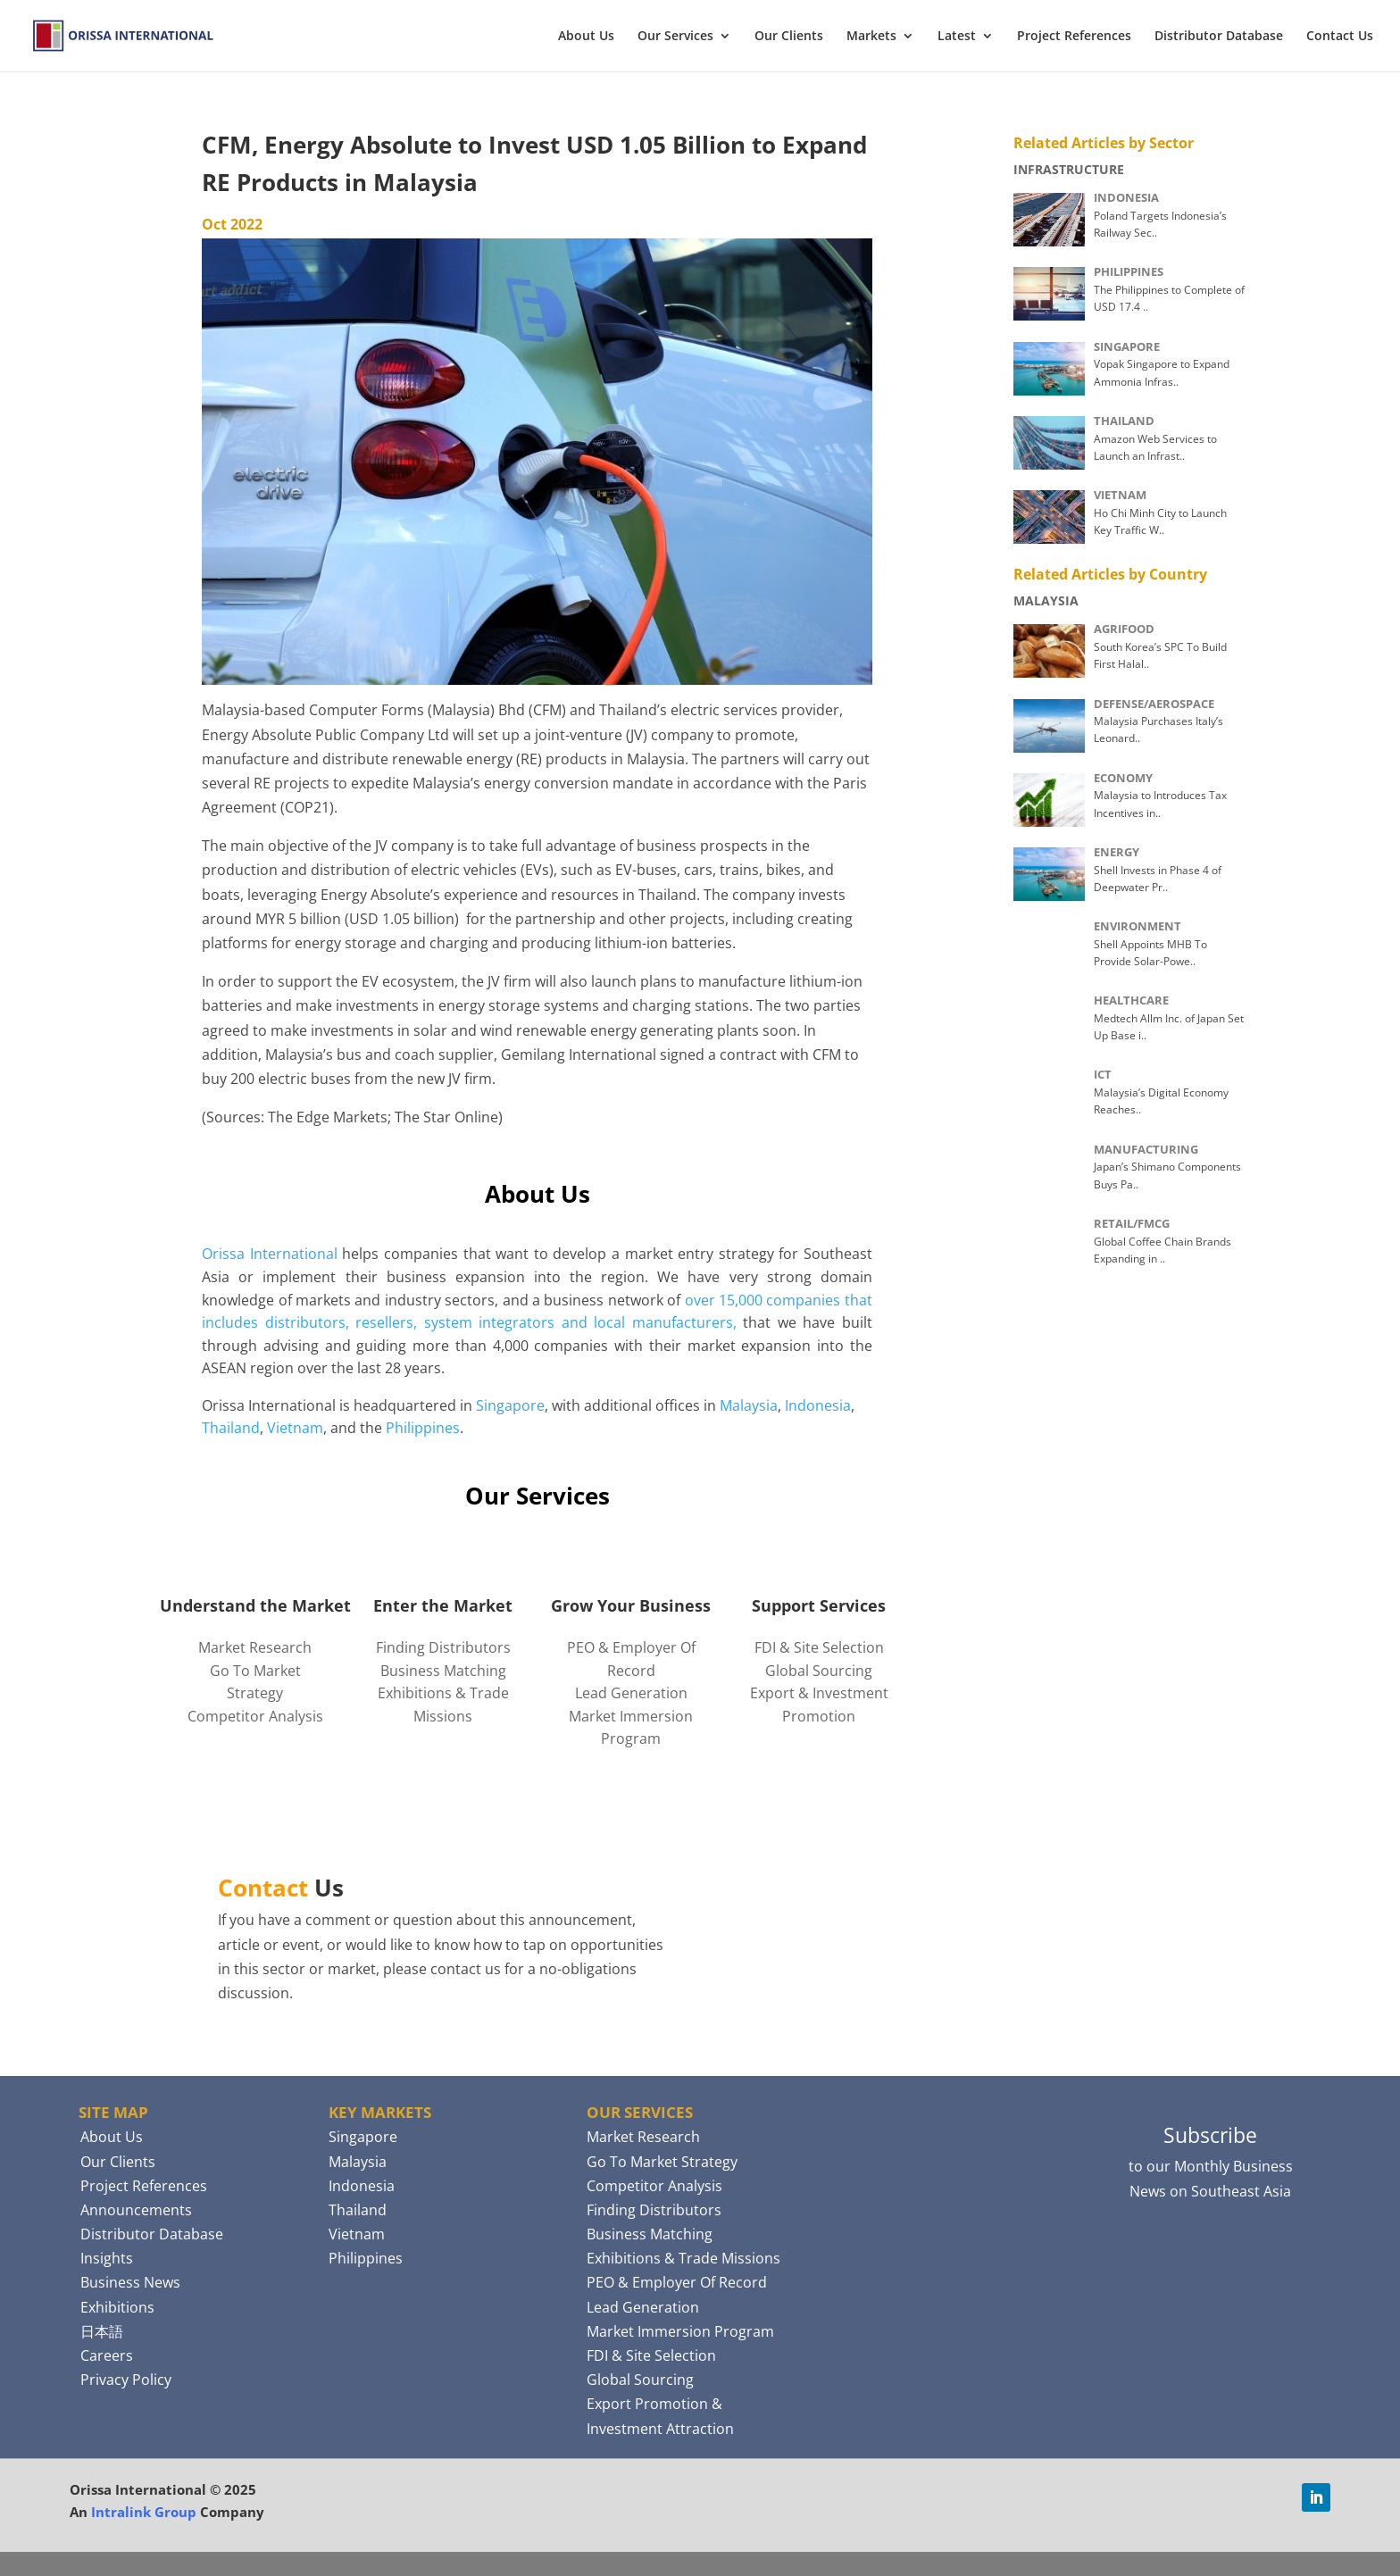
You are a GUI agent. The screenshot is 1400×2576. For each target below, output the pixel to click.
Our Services (675, 36)
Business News (130, 2282)
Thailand (231, 1428)
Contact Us (1339, 36)
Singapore (510, 1405)
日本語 (101, 2331)
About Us (586, 36)
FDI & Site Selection (819, 1647)
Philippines (423, 1428)
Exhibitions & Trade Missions (683, 2258)
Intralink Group (143, 2512)
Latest (957, 36)
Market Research (255, 1647)
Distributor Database (1218, 36)
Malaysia (749, 1405)
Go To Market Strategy (662, 2162)
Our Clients (788, 36)
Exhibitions (117, 2307)
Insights (106, 2258)
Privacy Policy (125, 2379)
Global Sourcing (818, 1670)
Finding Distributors (443, 1647)
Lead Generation (631, 1693)
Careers (106, 2355)
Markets (871, 36)
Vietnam (295, 1428)
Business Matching (443, 1670)
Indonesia (818, 1405)
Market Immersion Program (680, 2331)
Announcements (136, 2210)
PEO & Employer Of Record (677, 2282)
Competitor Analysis (255, 1716)
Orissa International (270, 1253)
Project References (1074, 36)
